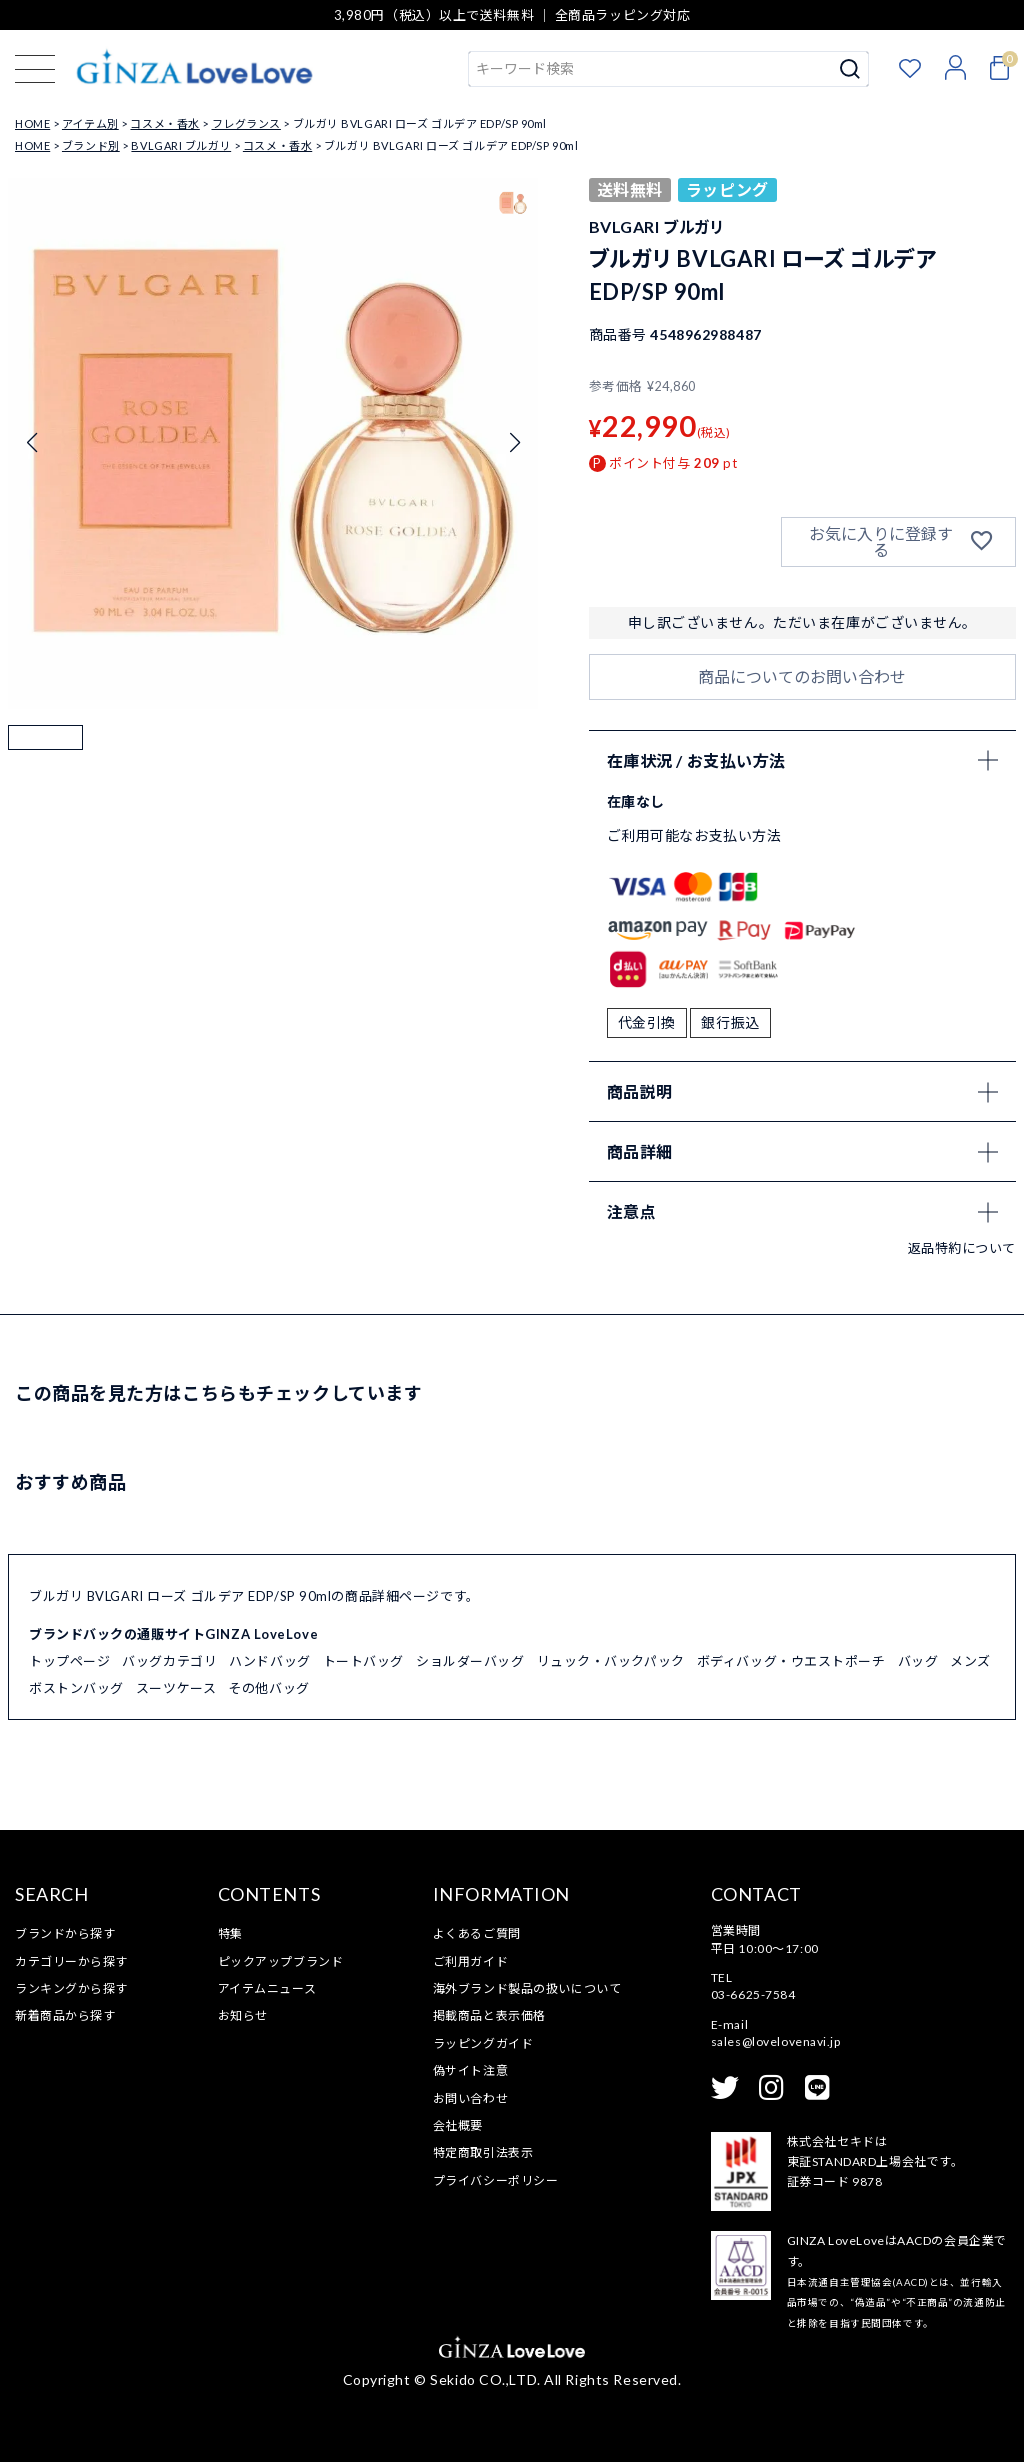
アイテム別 (90, 123)
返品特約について (962, 1248)
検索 (850, 69)
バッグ (918, 1661)
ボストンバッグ (76, 1688)
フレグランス (246, 123)
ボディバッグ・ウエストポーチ (791, 1661)
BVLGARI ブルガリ (181, 145)
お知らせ (243, 2015)
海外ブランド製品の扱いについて (527, 1988)
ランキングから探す (71, 1988)
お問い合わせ (470, 2098)
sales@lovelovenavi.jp (776, 2041)
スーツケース (176, 1688)
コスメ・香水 (164, 123)
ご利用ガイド (470, 1961)
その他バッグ (268, 1688)
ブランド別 (91, 145)
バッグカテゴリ (169, 1661)
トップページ (69, 1661)
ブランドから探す (65, 1933)
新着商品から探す (65, 2015)
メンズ (970, 1661)
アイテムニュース (267, 1988)
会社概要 (458, 2125)
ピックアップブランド (281, 1961)
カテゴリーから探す (71, 1961)
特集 (230, 1933)
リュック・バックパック (611, 1661)
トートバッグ (363, 1661)
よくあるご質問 (477, 1933)
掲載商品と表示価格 (489, 2015)
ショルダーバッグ (470, 1661)
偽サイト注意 (470, 2070)
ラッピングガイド (483, 2043)
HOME (32, 123)
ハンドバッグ (269, 1661)
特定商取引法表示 (483, 2152)
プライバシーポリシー (496, 2180)
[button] (45, 762)
